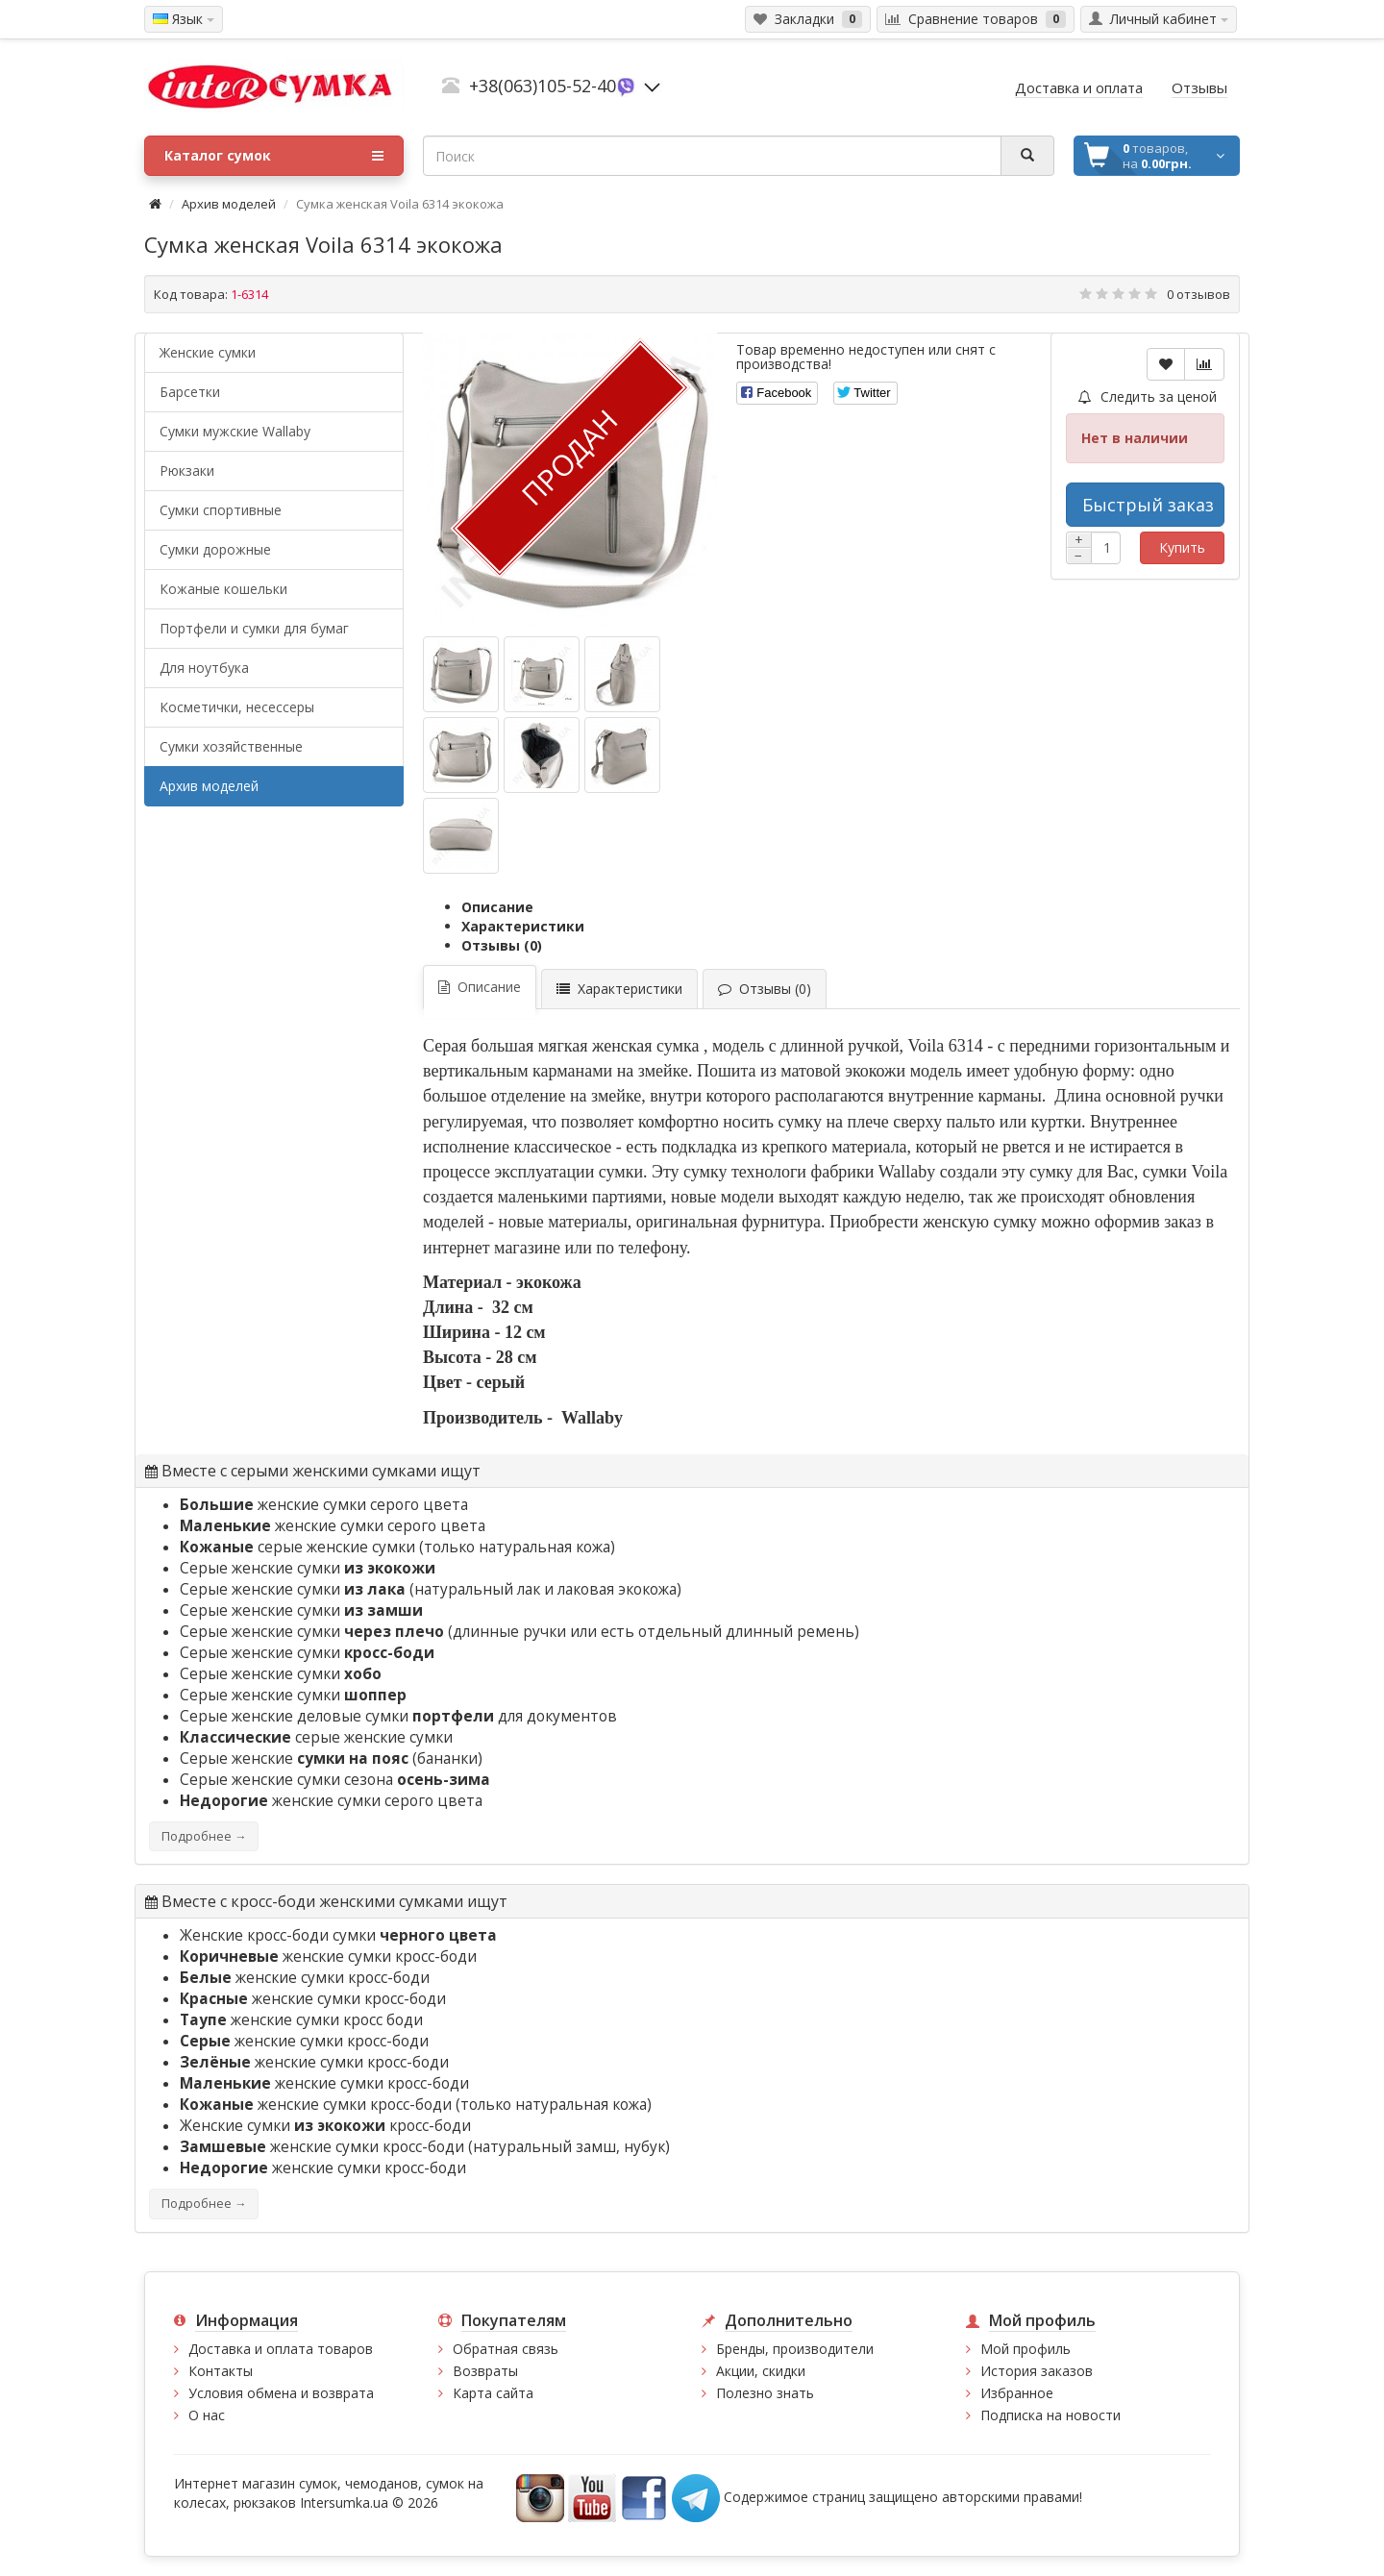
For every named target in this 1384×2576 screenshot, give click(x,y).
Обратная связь (505, 2349)
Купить (1182, 547)
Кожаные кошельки (223, 589)
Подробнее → (203, 1836)
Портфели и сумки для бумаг (254, 628)
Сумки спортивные (221, 510)
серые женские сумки (297, 1547)
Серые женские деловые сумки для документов (398, 1716)
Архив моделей (229, 203)
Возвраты (485, 2371)
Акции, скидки (760, 2371)
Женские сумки (208, 352)
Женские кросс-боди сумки (338, 1935)
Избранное (1016, 2393)
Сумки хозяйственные (231, 746)
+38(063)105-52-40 (542, 85)
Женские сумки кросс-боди (325, 2126)
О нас (206, 2415)
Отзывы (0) (501, 945)
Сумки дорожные (215, 549)
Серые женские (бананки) (331, 1758)
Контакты (220, 2371)
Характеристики (522, 926)
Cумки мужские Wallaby (235, 431)
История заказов (1036, 2371)
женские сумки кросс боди (301, 2020)
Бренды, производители (795, 2349)
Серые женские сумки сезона (335, 1780)
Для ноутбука (204, 667)
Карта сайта (493, 2393)
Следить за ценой (1147, 396)
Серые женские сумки (307, 1568)
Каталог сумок (273, 155)
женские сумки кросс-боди (328, 1956)
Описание (497, 907)
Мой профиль (1025, 2349)
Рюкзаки (187, 470)
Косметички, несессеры (237, 707)
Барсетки (190, 392)
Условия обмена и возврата (281, 2393)
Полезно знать (765, 2393)
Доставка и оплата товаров (280, 2349)
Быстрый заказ (1148, 504)
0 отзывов (1198, 294)
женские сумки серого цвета (324, 1505)
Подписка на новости (1050, 2415)
